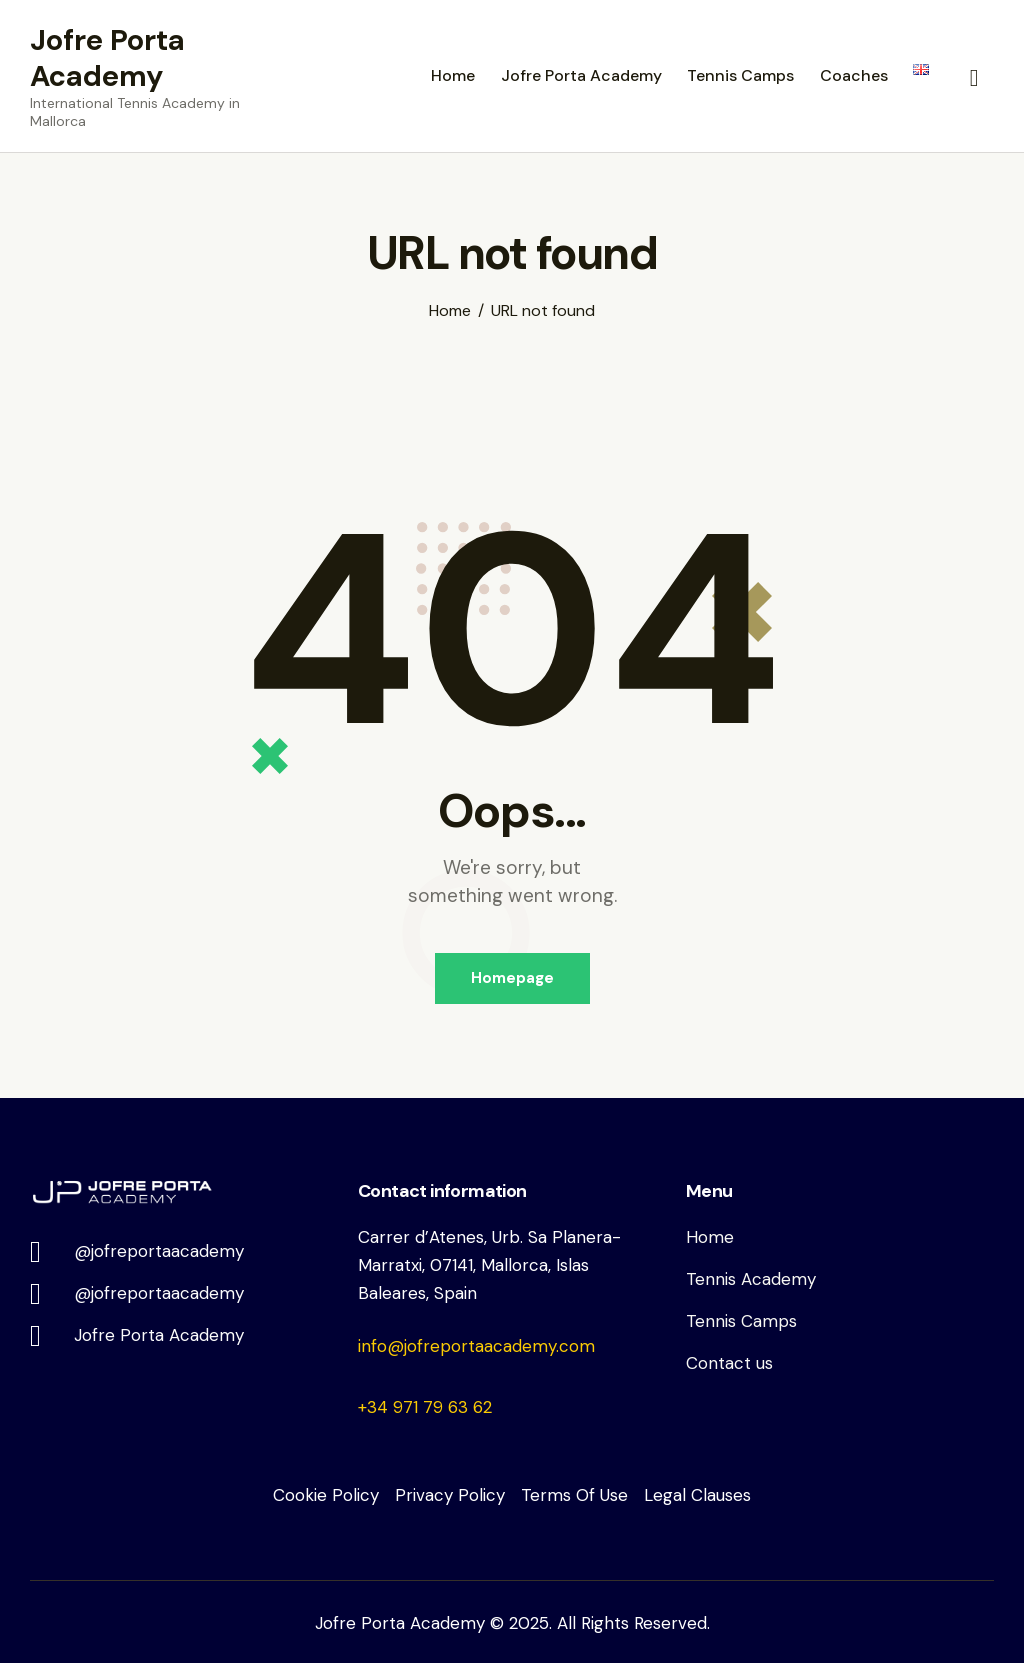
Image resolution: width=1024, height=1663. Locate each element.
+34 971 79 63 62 (425, 1407)
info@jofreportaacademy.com (476, 1346)
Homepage (512, 978)
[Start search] (974, 79)
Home (450, 311)
